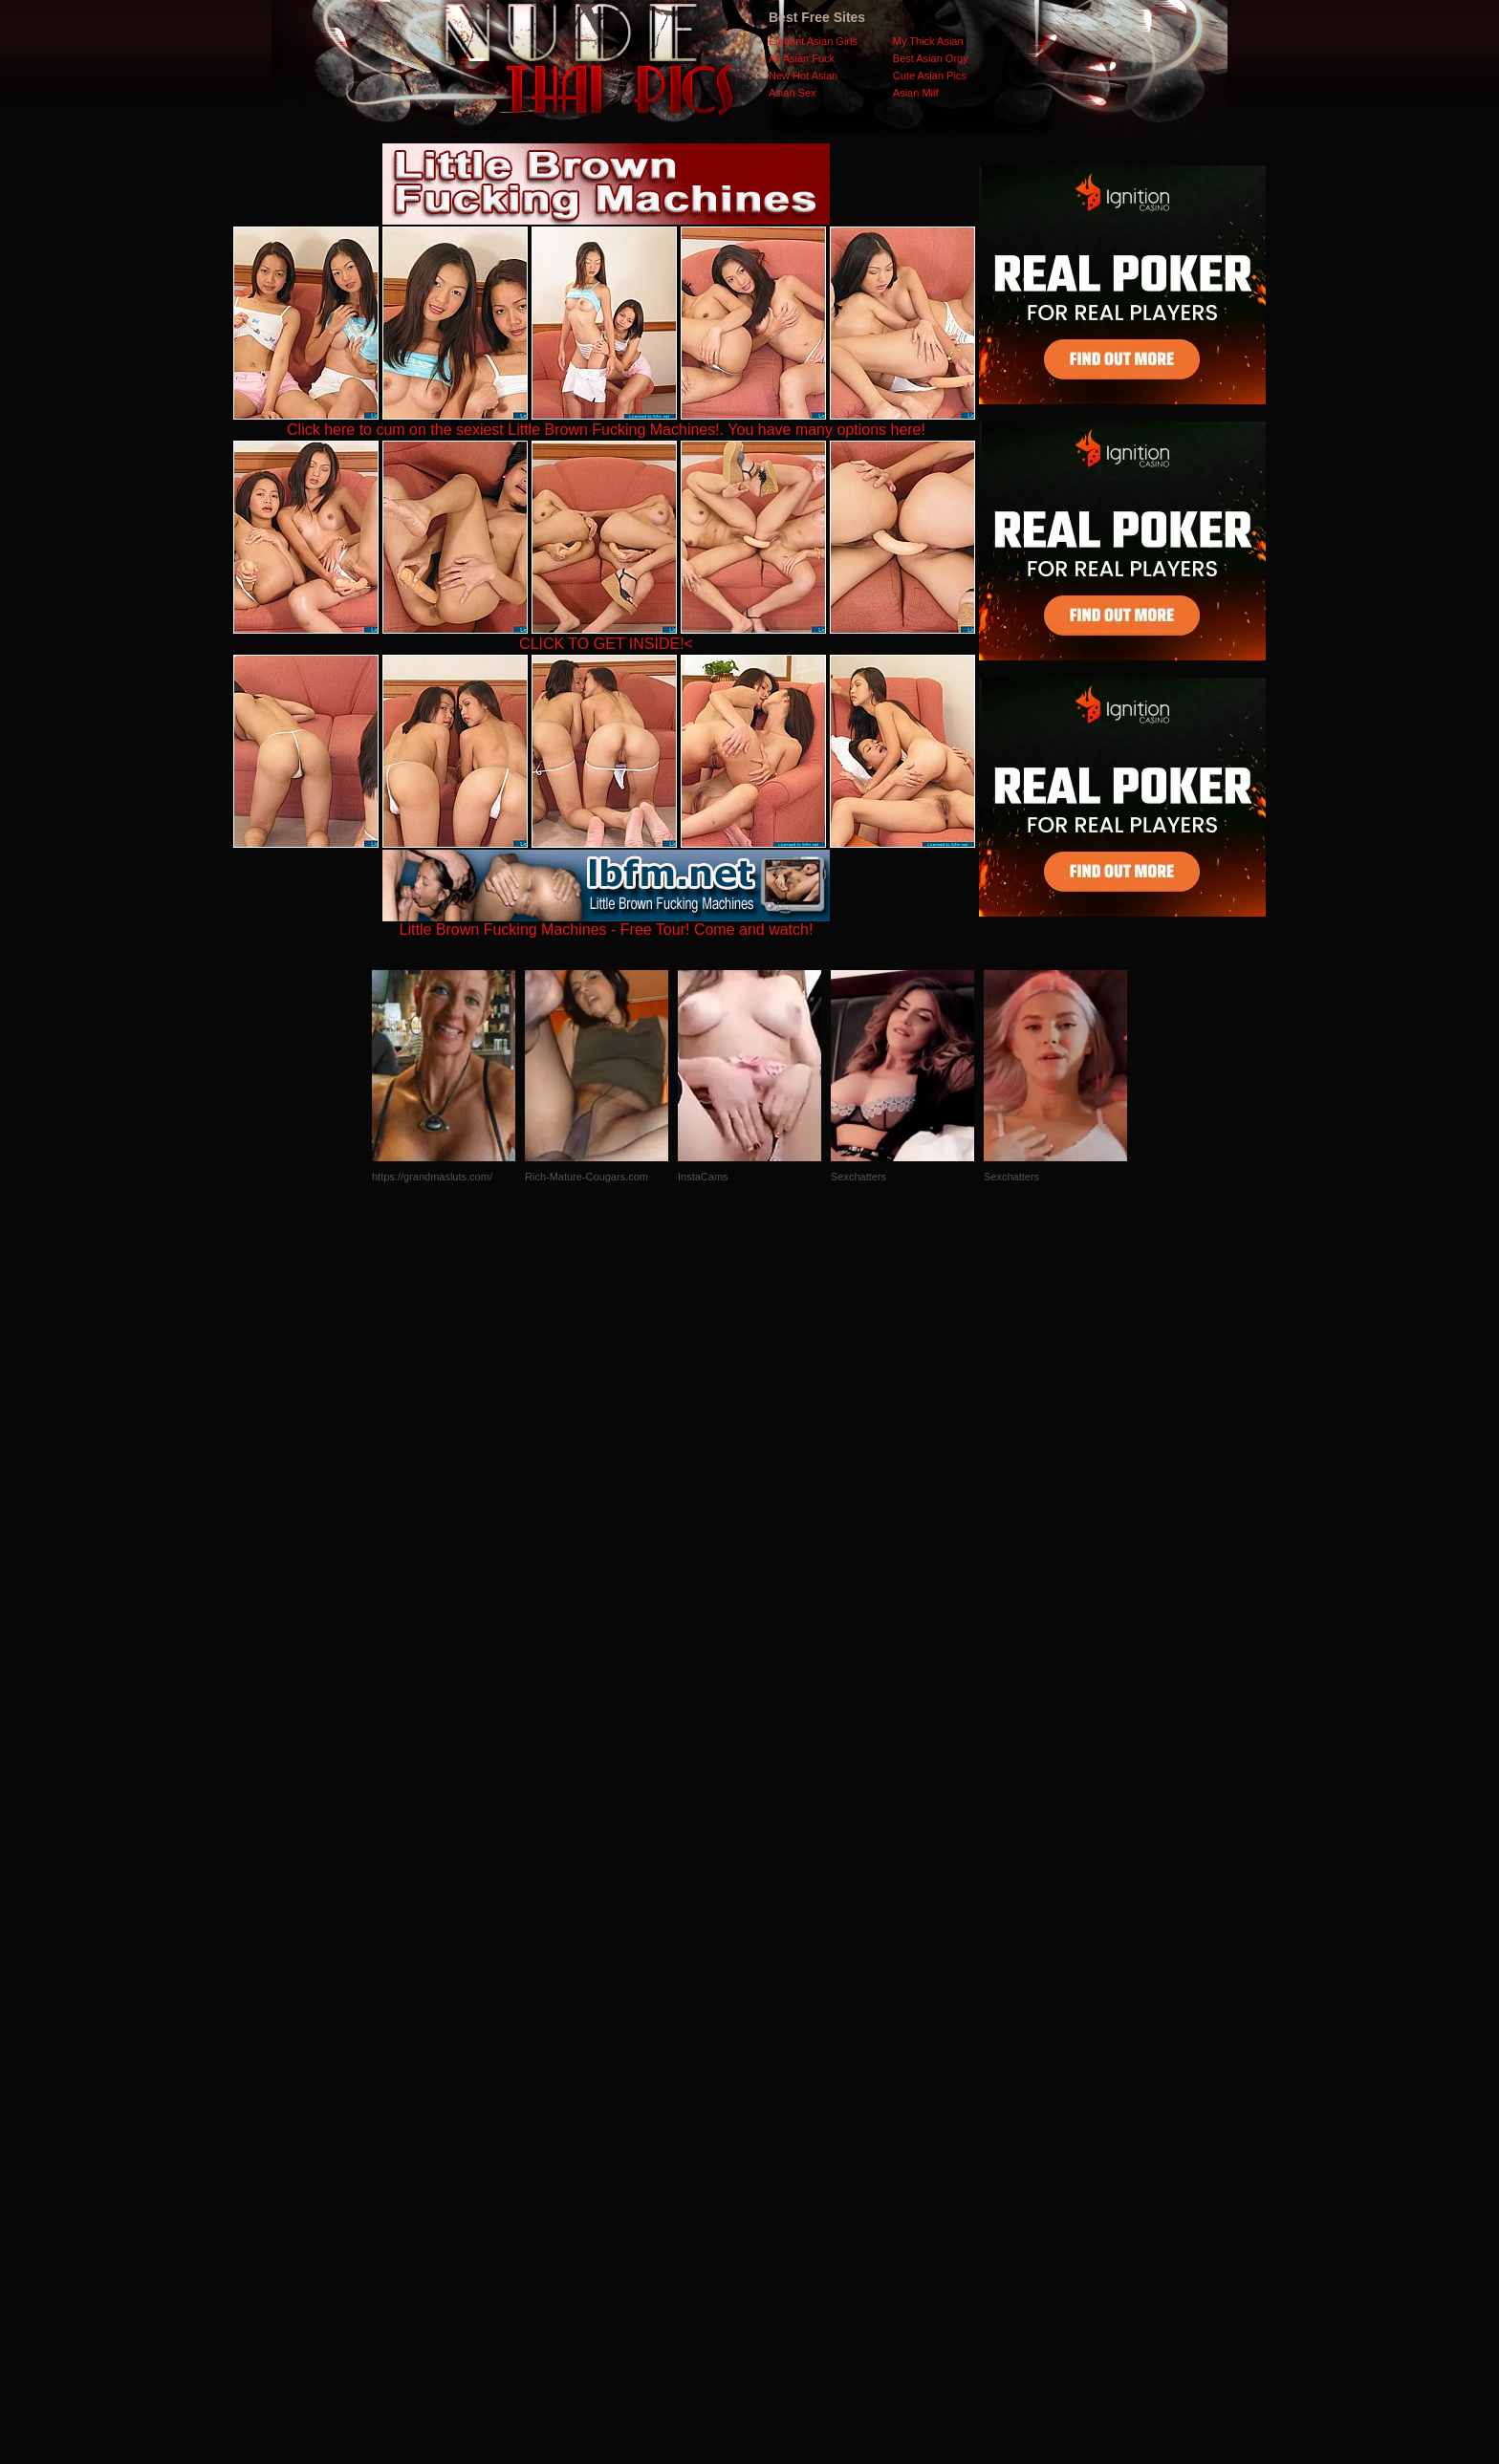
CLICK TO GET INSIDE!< (606, 644)
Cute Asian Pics (930, 75)
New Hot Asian (803, 75)
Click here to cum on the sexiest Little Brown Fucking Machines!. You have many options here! (606, 429)
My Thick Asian (928, 41)
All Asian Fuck (802, 58)
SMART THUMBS (783, 2082)
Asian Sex (792, 92)
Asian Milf (916, 92)
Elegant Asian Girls (813, 41)
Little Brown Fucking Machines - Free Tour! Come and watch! (606, 923)
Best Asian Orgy (930, 58)
